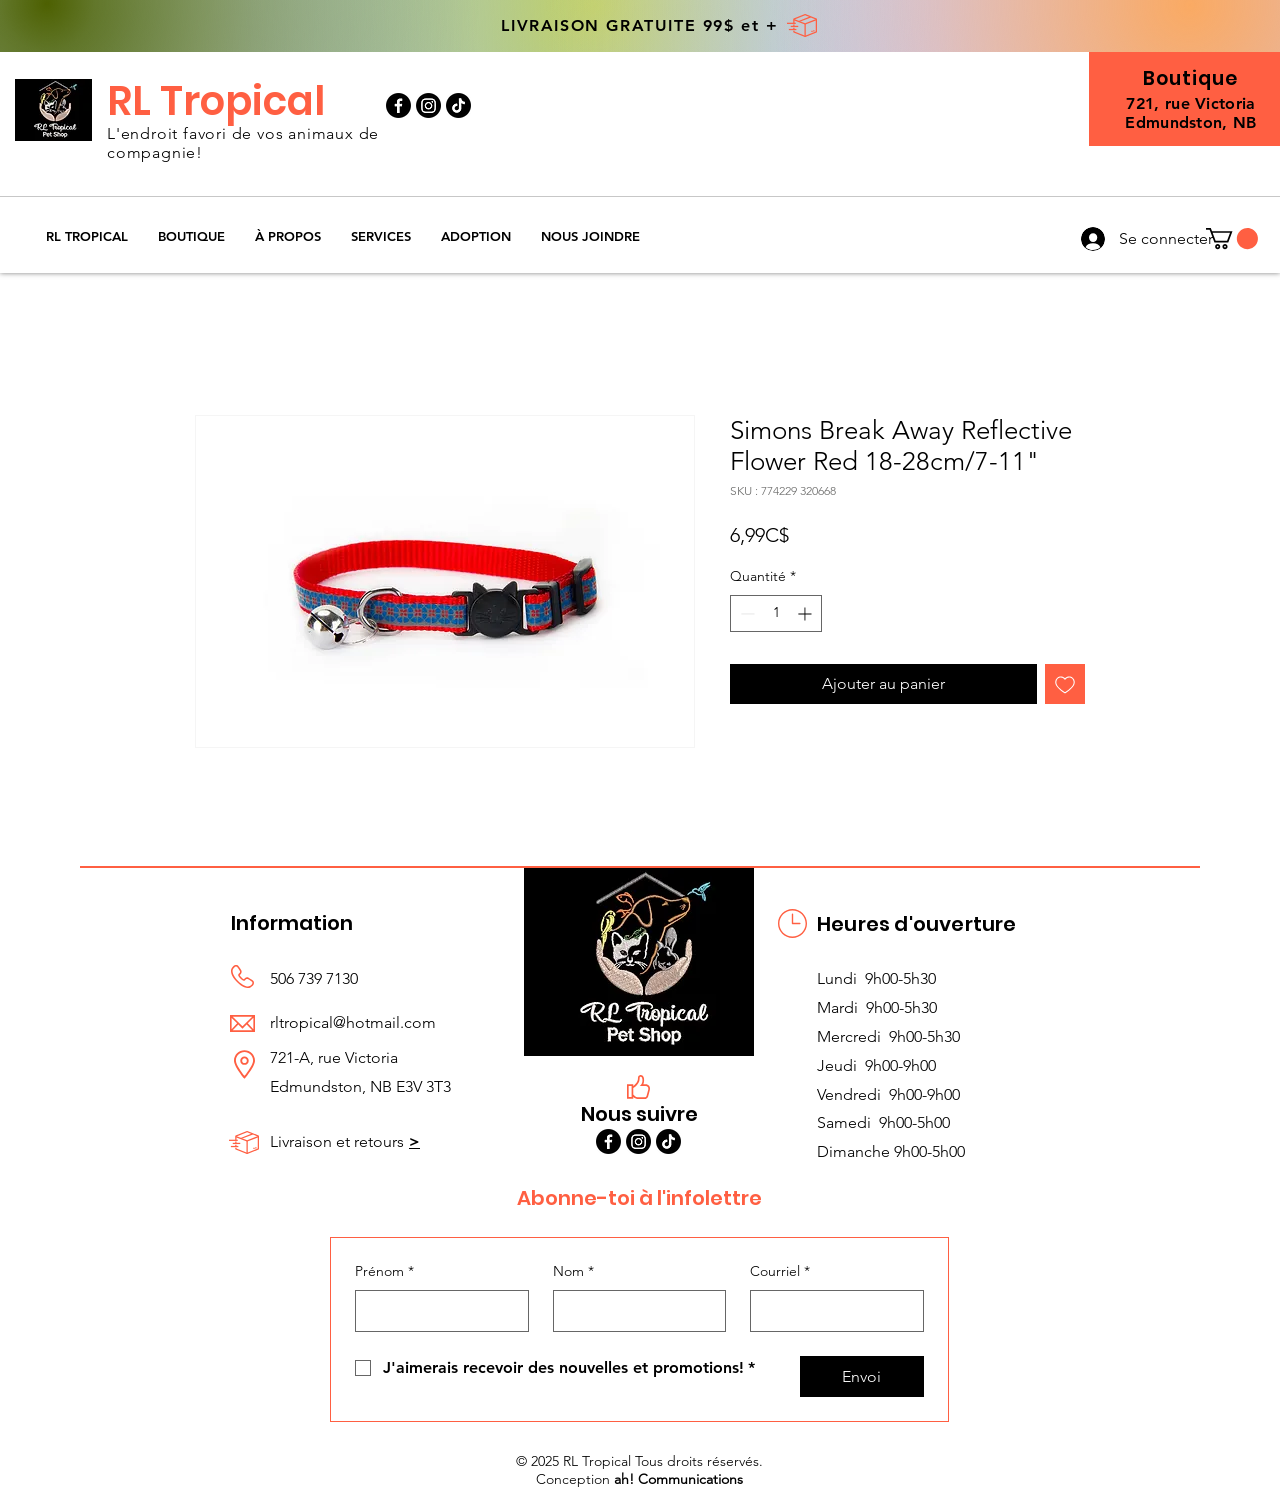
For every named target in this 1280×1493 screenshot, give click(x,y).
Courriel (780, 1272)
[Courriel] (831, 1311)
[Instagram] (428, 105)
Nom (573, 1272)
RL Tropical (216, 101)
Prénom (384, 1272)
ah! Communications (678, 1479)
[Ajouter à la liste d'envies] (1065, 684)
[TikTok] (458, 105)
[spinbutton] (776, 613)
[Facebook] (398, 105)
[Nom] (634, 1311)
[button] (191, 236)
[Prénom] (436, 1311)
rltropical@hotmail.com (353, 1022)
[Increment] (806, 613)
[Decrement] (745, 613)
